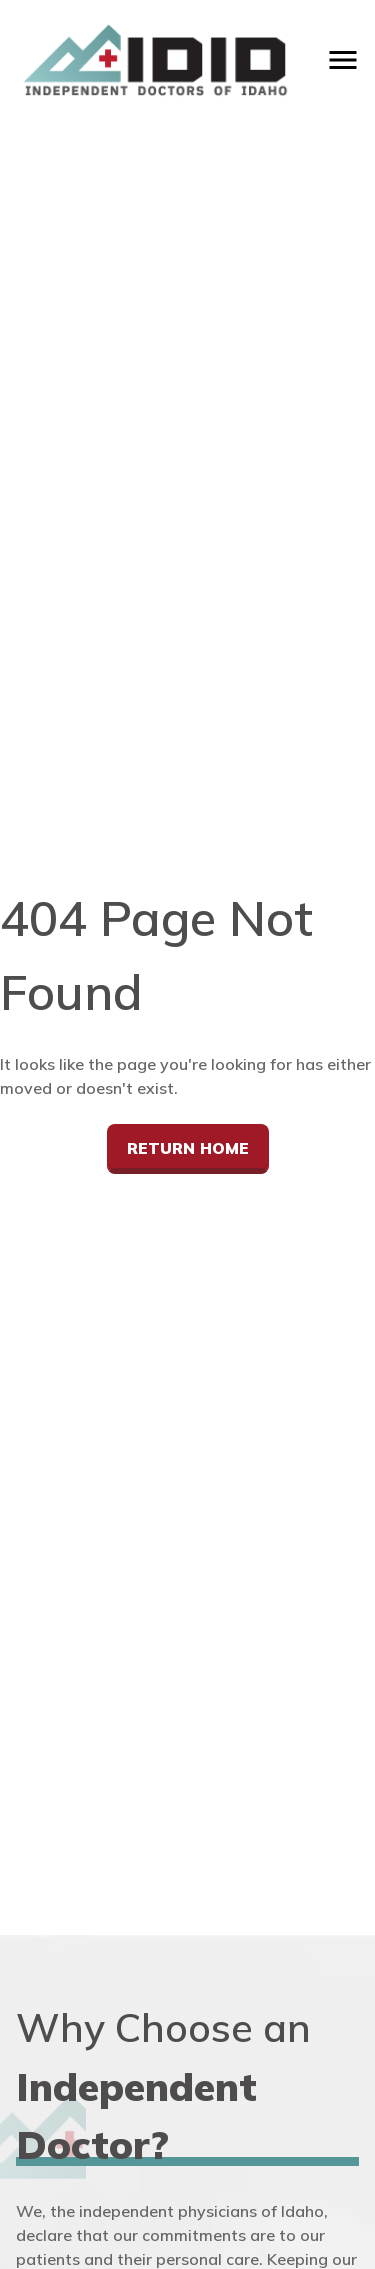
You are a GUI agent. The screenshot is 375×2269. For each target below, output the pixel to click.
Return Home (188, 1148)
